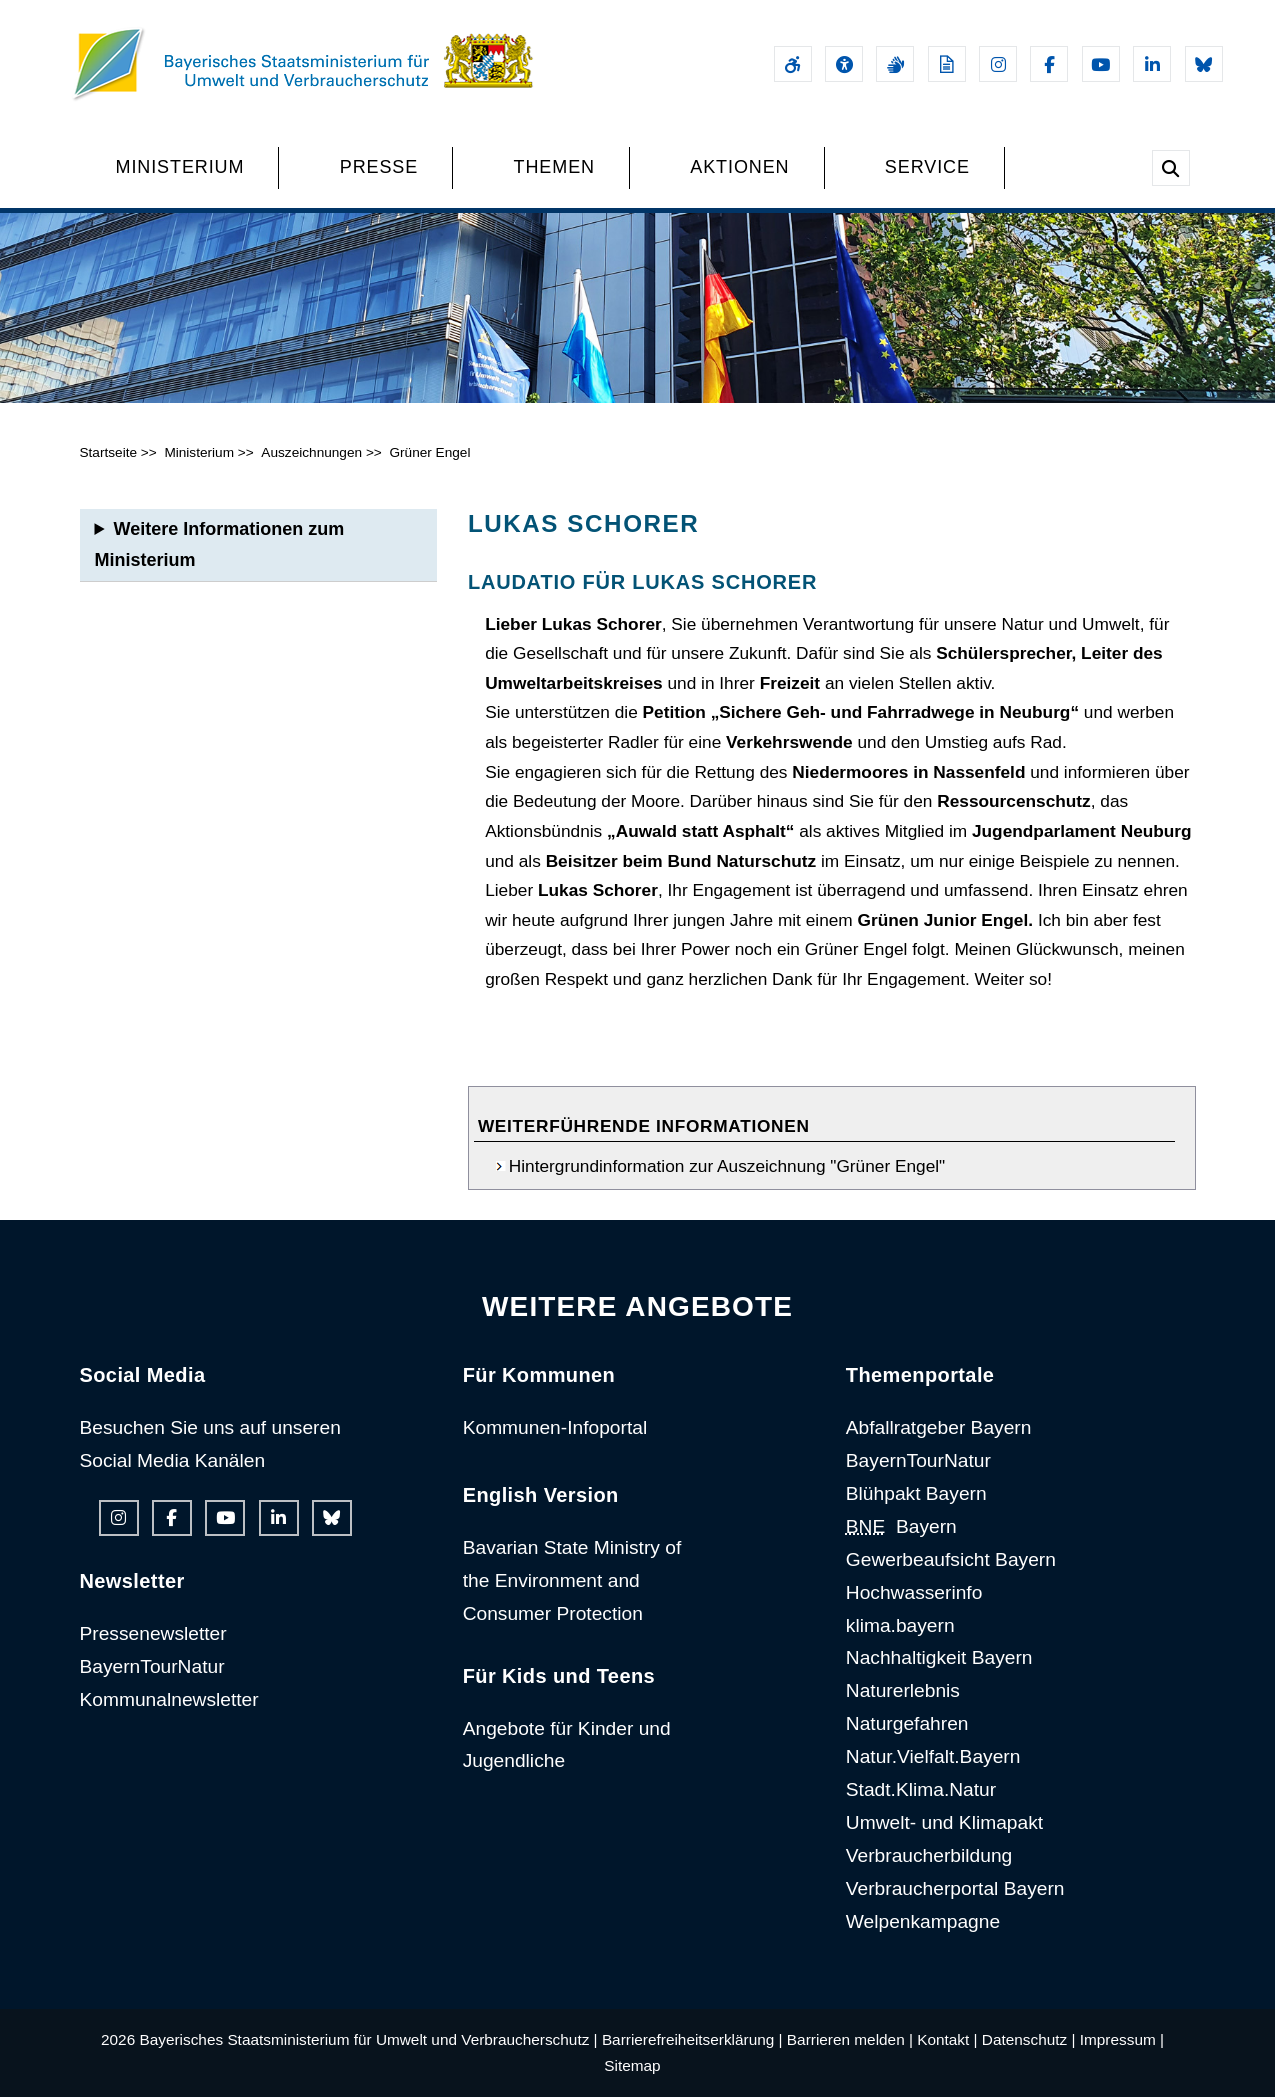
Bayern (901, 1526)
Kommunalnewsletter (169, 1699)
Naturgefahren (907, 1723)
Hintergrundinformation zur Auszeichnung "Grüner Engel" (727, 1166)
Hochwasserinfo (914, 1592)
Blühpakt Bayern (916, 1493)
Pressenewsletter (153, 1633)
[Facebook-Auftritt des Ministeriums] (1049, 64)
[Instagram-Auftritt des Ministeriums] (998, 64)
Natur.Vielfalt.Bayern (933, 1756)
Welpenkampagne (923, 1921)
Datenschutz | (1029, 2039)
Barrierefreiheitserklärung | (692, 2039)
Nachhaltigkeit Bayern (939, 1657)
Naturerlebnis (903, 1690)
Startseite (109, 452)
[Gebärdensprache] (895, 64)
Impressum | (1122, 2039)
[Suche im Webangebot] (1171, 168)
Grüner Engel (429, 452)
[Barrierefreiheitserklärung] (793, 64)
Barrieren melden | (850, 2039)
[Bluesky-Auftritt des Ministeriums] (1204, 64)
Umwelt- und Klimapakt (944, 1822)
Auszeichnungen (311, 452)
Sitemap (632, 2065)
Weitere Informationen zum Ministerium (220, 544)
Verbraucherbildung (929, 1855)
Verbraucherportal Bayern (955, 1888)
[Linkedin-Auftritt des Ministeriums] (1152, 64)
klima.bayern (900, 1625)
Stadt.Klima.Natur (921, 1789)
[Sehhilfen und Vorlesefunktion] (844, 64)
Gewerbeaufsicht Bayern (951, 1559)
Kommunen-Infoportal (555, 1427)
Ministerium (199, 452)
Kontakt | (947, 2039)
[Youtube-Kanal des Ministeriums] (1101, 64)
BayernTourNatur (152, 1666)
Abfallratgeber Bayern (939, 1427)
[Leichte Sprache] (947, 64)
